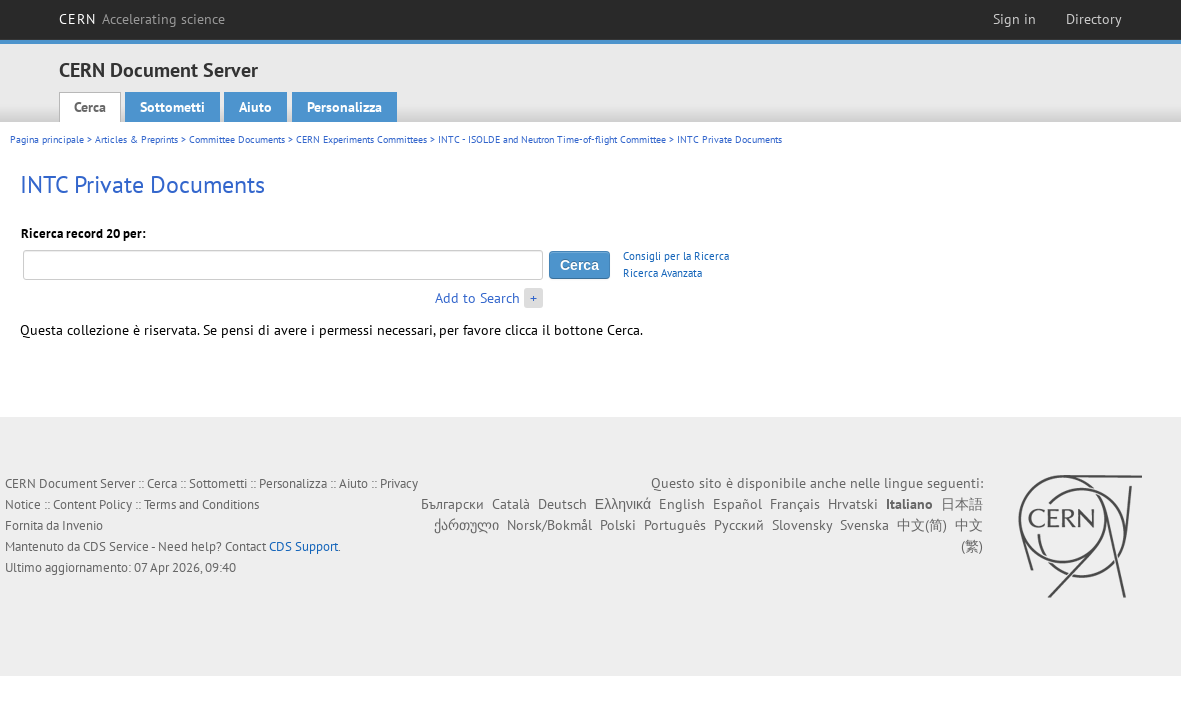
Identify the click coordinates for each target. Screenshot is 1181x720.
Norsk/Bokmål (549, 525)
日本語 (962, 504)
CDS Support (303, 546)
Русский (739, 525)
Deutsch (562, 504)
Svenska (864, 525)
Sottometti (172, 107)
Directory (1094, 19)
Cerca (90, 107)
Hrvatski (853, 504)
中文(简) (922, 525)
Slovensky (802, 525)
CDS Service (116, 546)
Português (675, 525)
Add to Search (477, 298)
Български (452, 504)
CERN (142, 19)
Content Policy (92, 504)
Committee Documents (237, 139)
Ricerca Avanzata (662, 273)
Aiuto (255, 107)
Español (737, 504)
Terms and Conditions (201, 504)
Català (511, 504)
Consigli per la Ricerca (676, 256)
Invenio (82, 525)
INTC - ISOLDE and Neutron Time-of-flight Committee (552, 139)
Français (795, 504)
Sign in (1014, 19)
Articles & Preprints (136, 139)
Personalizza (344, 107)
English (682, 504)
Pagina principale (47, 139)
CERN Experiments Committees (361, 139)
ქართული (466, 525)
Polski (618, 525)
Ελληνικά (623, 504)
